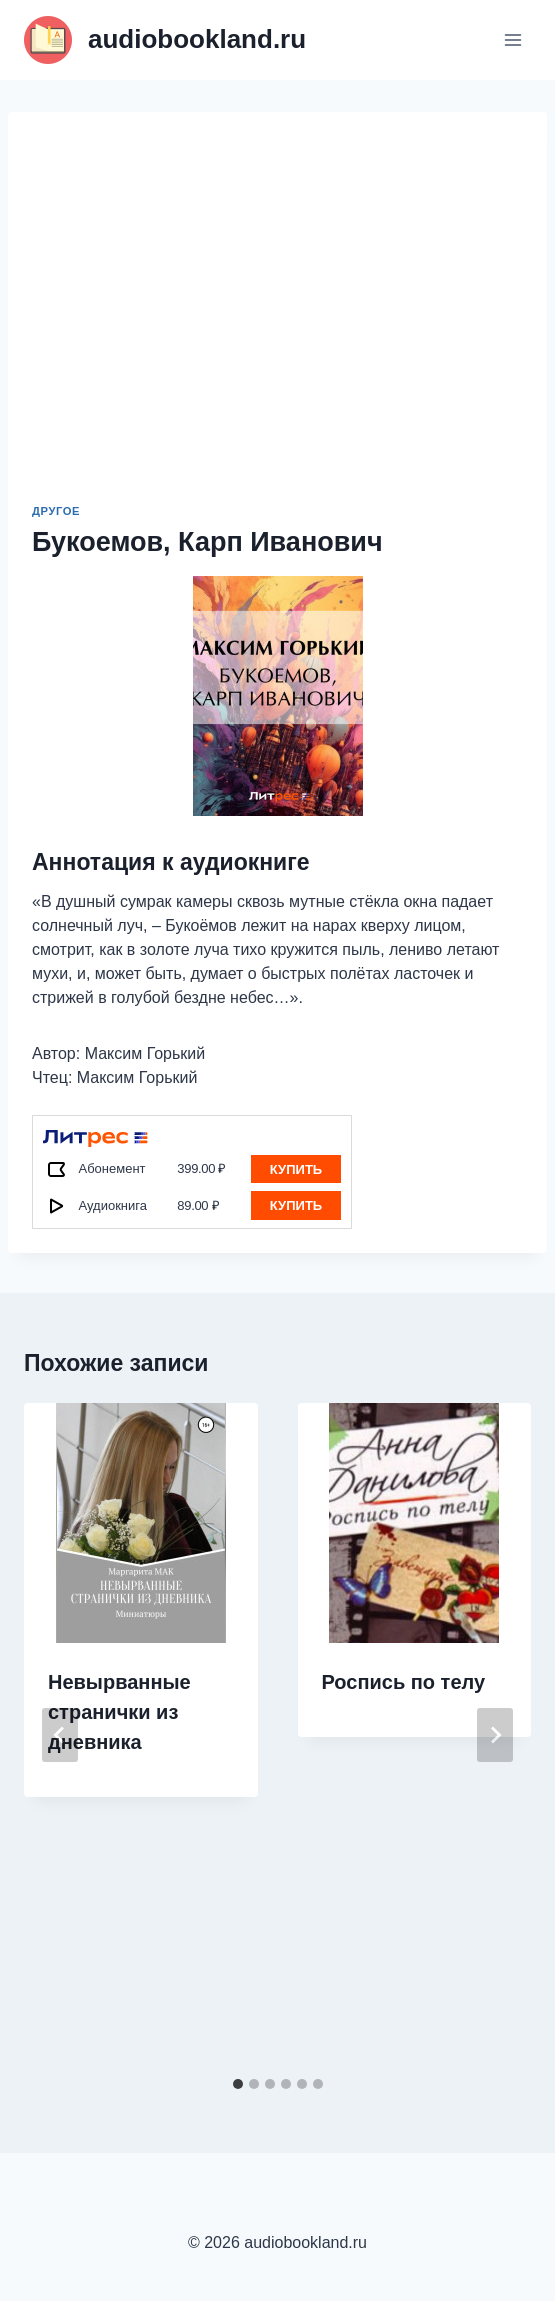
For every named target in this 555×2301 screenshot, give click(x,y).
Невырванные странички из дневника (119, 1712)
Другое (56, 511)
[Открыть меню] (512, 39)
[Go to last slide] (60, 1735)
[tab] (238, 2084)
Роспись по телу (404, 1682)
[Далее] (495, 1735)
